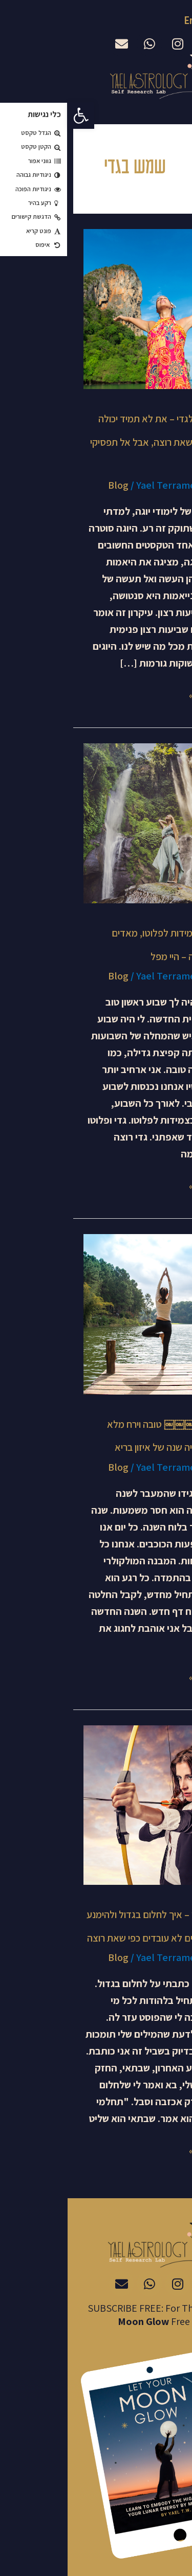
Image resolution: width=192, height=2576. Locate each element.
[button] (13, 115)
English (132, 20)
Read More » (148, 694)
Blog (50, 485)
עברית (171, 21)
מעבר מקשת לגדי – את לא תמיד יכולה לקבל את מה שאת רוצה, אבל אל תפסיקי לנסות (99, 442)
